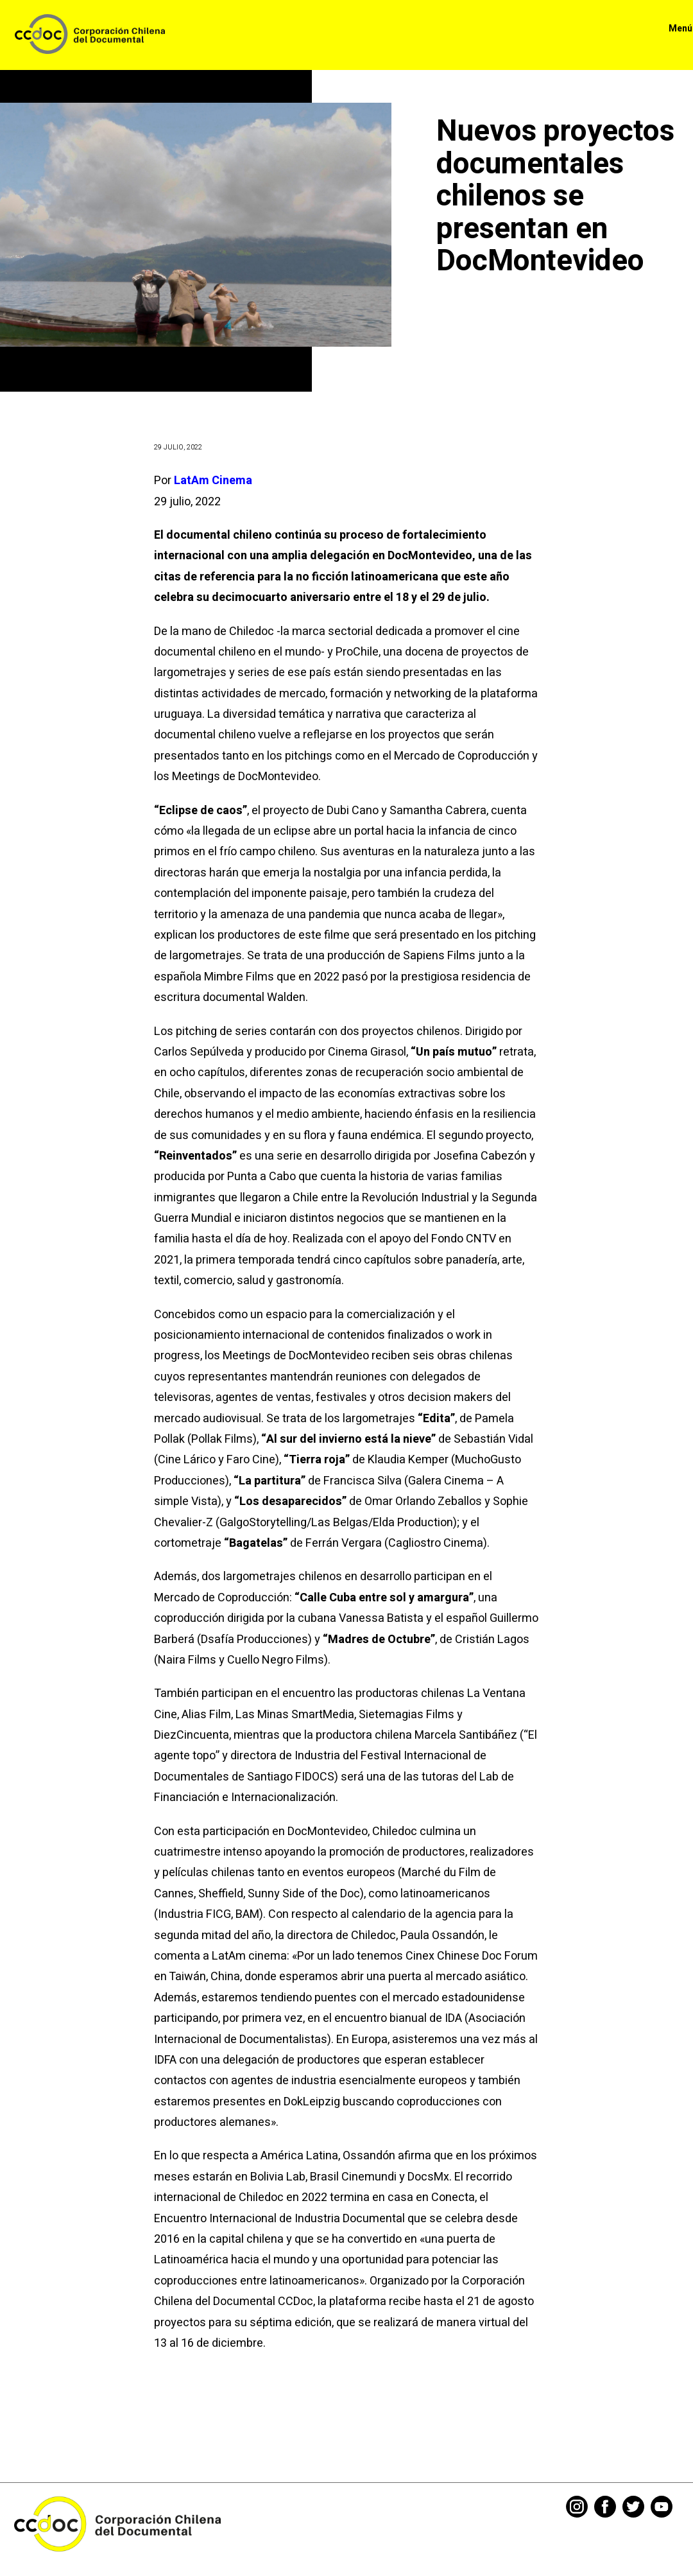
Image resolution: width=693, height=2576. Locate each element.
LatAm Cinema (213, 480)
